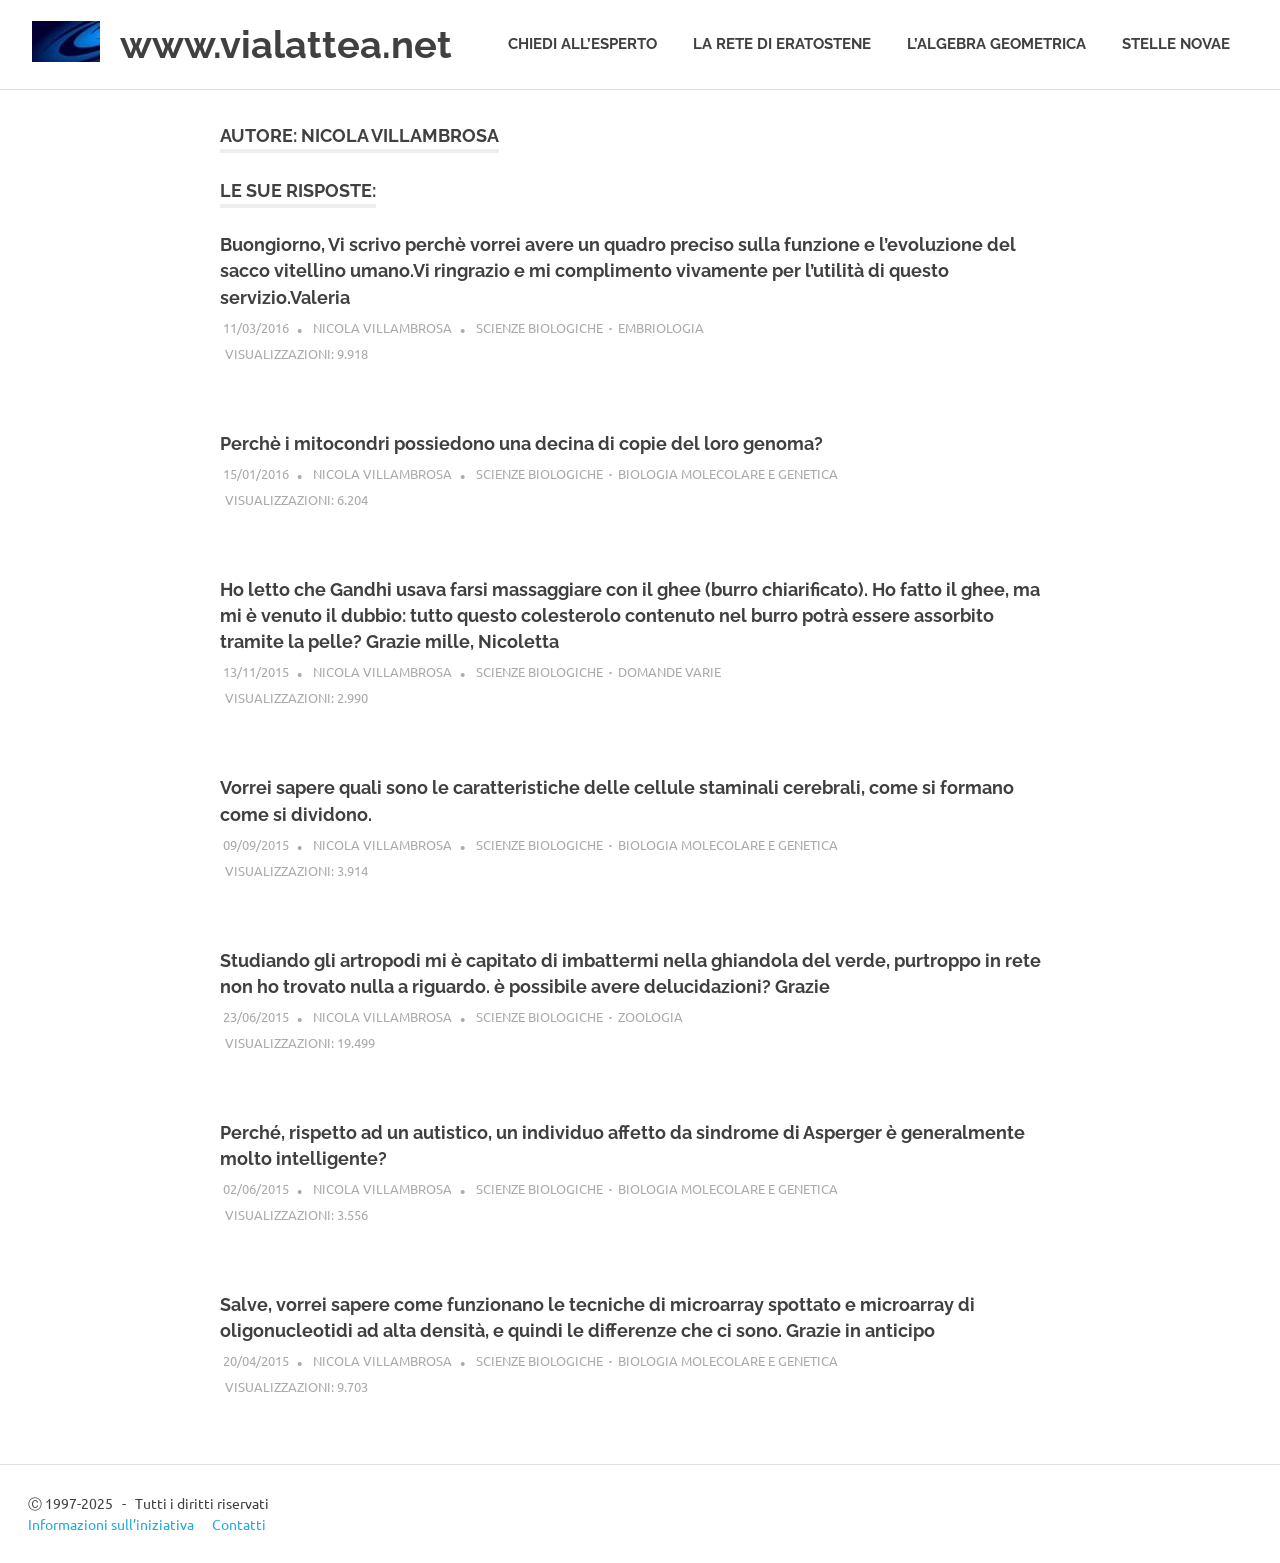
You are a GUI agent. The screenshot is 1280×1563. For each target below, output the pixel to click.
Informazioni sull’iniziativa (111, 1524)
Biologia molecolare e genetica (728, 473)
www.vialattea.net (286, 44)
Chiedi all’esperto (582, 44)
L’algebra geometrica (996, 44)
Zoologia (650, 1016)
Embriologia (661, 327)
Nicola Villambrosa (382, 327)
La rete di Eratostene (782, 44)
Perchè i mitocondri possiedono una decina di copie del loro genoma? (521, 443)
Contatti (239, 1524)
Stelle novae (1176, 44)
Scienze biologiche (539, 327)
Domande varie (669, 671)
